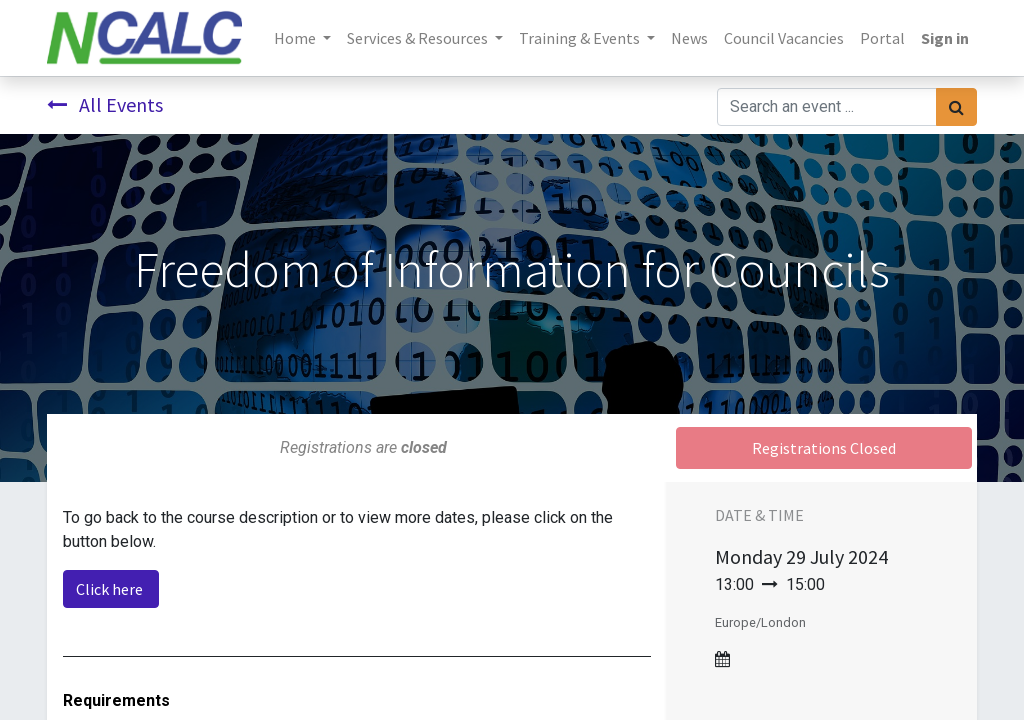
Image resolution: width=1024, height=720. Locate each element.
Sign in (945, 38)
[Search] (956, 107)
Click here (111, 589)
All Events (105, 104)
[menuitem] (689, 38)
